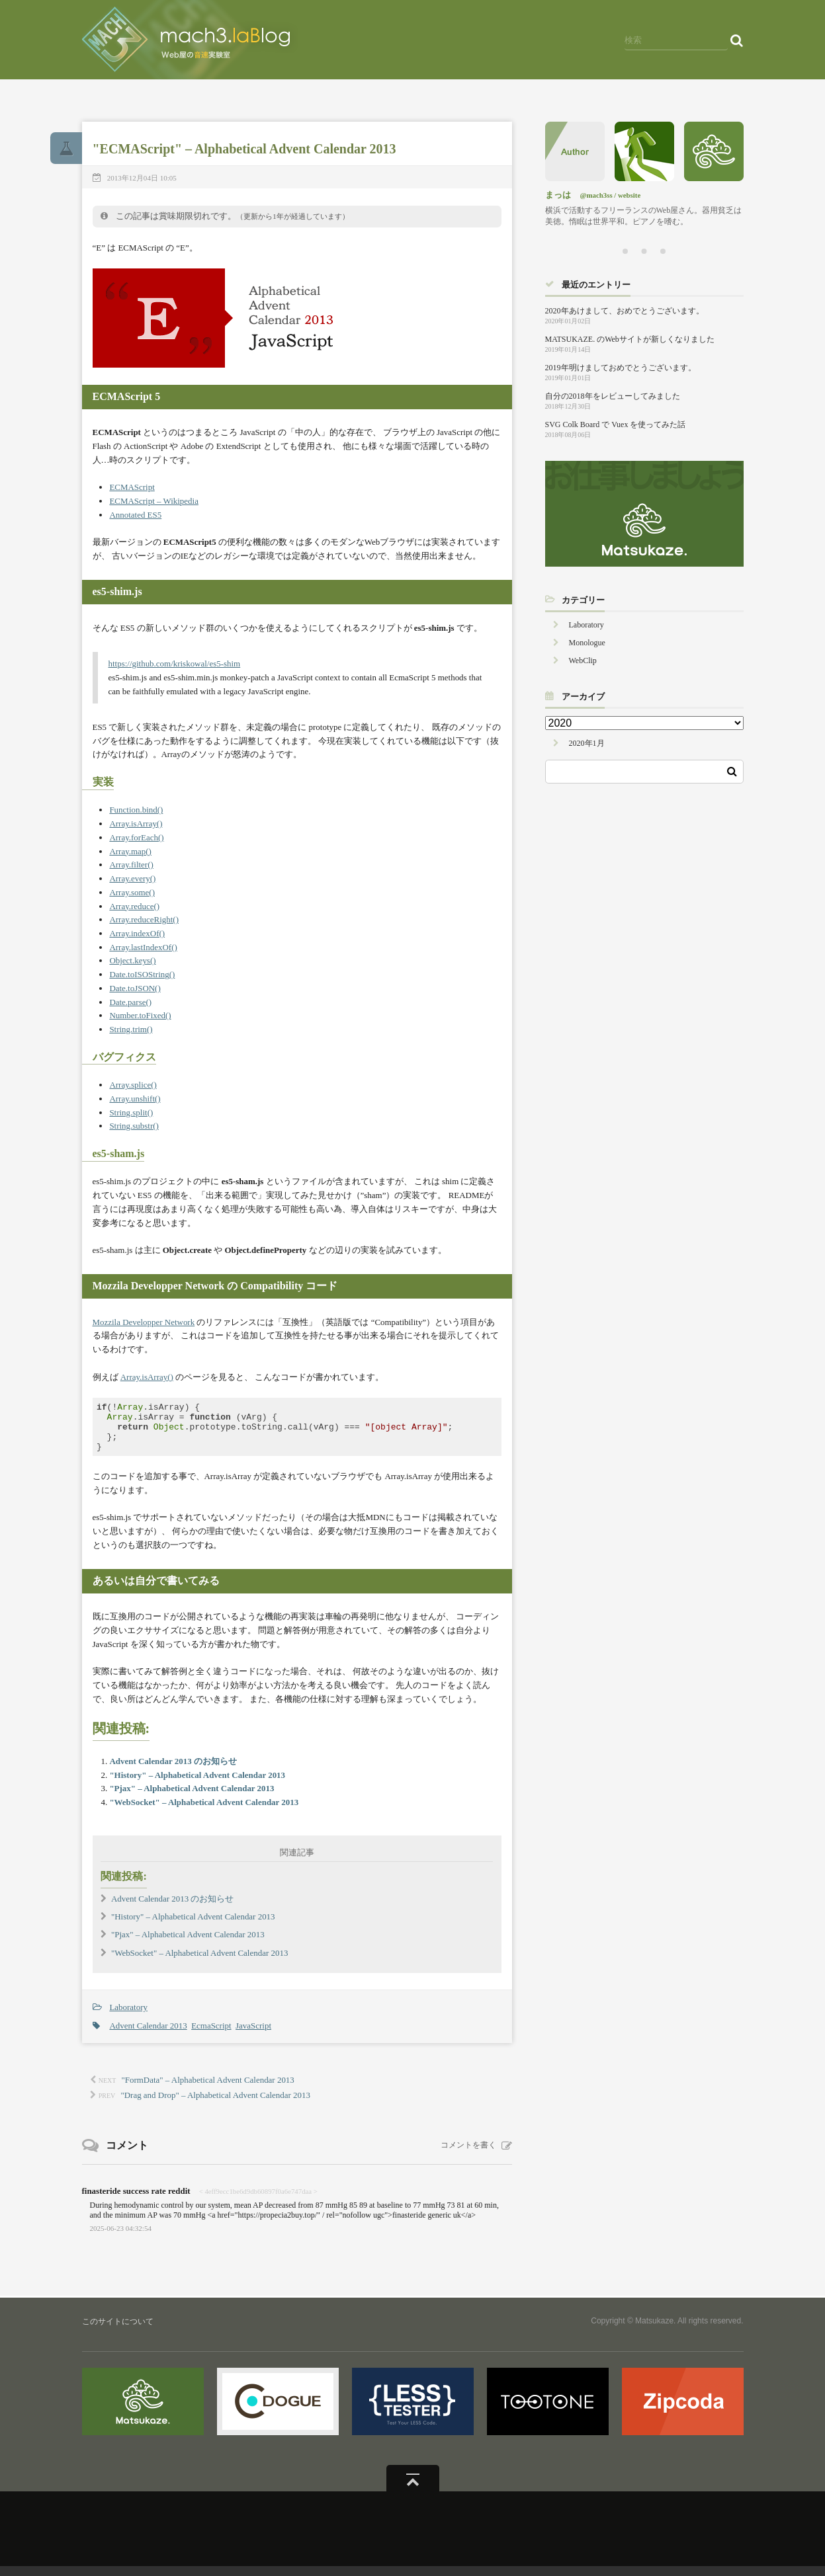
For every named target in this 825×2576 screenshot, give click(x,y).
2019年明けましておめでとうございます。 (620, 367)
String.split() (131, 1112)
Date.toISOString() (142, 974)
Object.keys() (132, 960)
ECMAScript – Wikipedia (153, 501)
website (629, 195)
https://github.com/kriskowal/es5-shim (175, 663)
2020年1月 (587, 743)
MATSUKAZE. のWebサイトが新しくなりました (630, 339)
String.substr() (133, 1126)
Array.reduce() (134, 906)
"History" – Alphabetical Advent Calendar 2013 (197, 1785)
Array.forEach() (136, 837)
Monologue (587, 642)
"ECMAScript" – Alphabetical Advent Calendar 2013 (244, 148)
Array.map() (130, 851)
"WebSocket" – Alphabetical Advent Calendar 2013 (203, 1812)
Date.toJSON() (134, 988)
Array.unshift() (134, 1099)
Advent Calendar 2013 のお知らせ (173, 1771)
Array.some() (132, 892)
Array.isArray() (135, 823)
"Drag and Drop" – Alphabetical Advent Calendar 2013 (215, 2105)
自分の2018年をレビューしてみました (612, 396)
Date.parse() (130, 1002)
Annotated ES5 (135, 515)
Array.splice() (132, 1085)
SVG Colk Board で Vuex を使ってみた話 (615, 424)
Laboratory (128, 2017)
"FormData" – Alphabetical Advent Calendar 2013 (208, 2090)
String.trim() (130, 1029)
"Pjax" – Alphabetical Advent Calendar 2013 (191, 1798)
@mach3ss (596, 195)
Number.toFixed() (140, 1015)
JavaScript (253, 2035)
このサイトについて (117, 2331)
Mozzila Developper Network (144, 1322)
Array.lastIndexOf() (143, 947)
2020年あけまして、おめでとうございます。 (624, 310)
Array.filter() (131, 864)
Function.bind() (136, 810)
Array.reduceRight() (144, 919)
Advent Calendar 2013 (148, 2035)
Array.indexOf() (137, 933)
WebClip (583, 660)
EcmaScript (211, 2035)
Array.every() (132, 878)
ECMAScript (131, 487)
